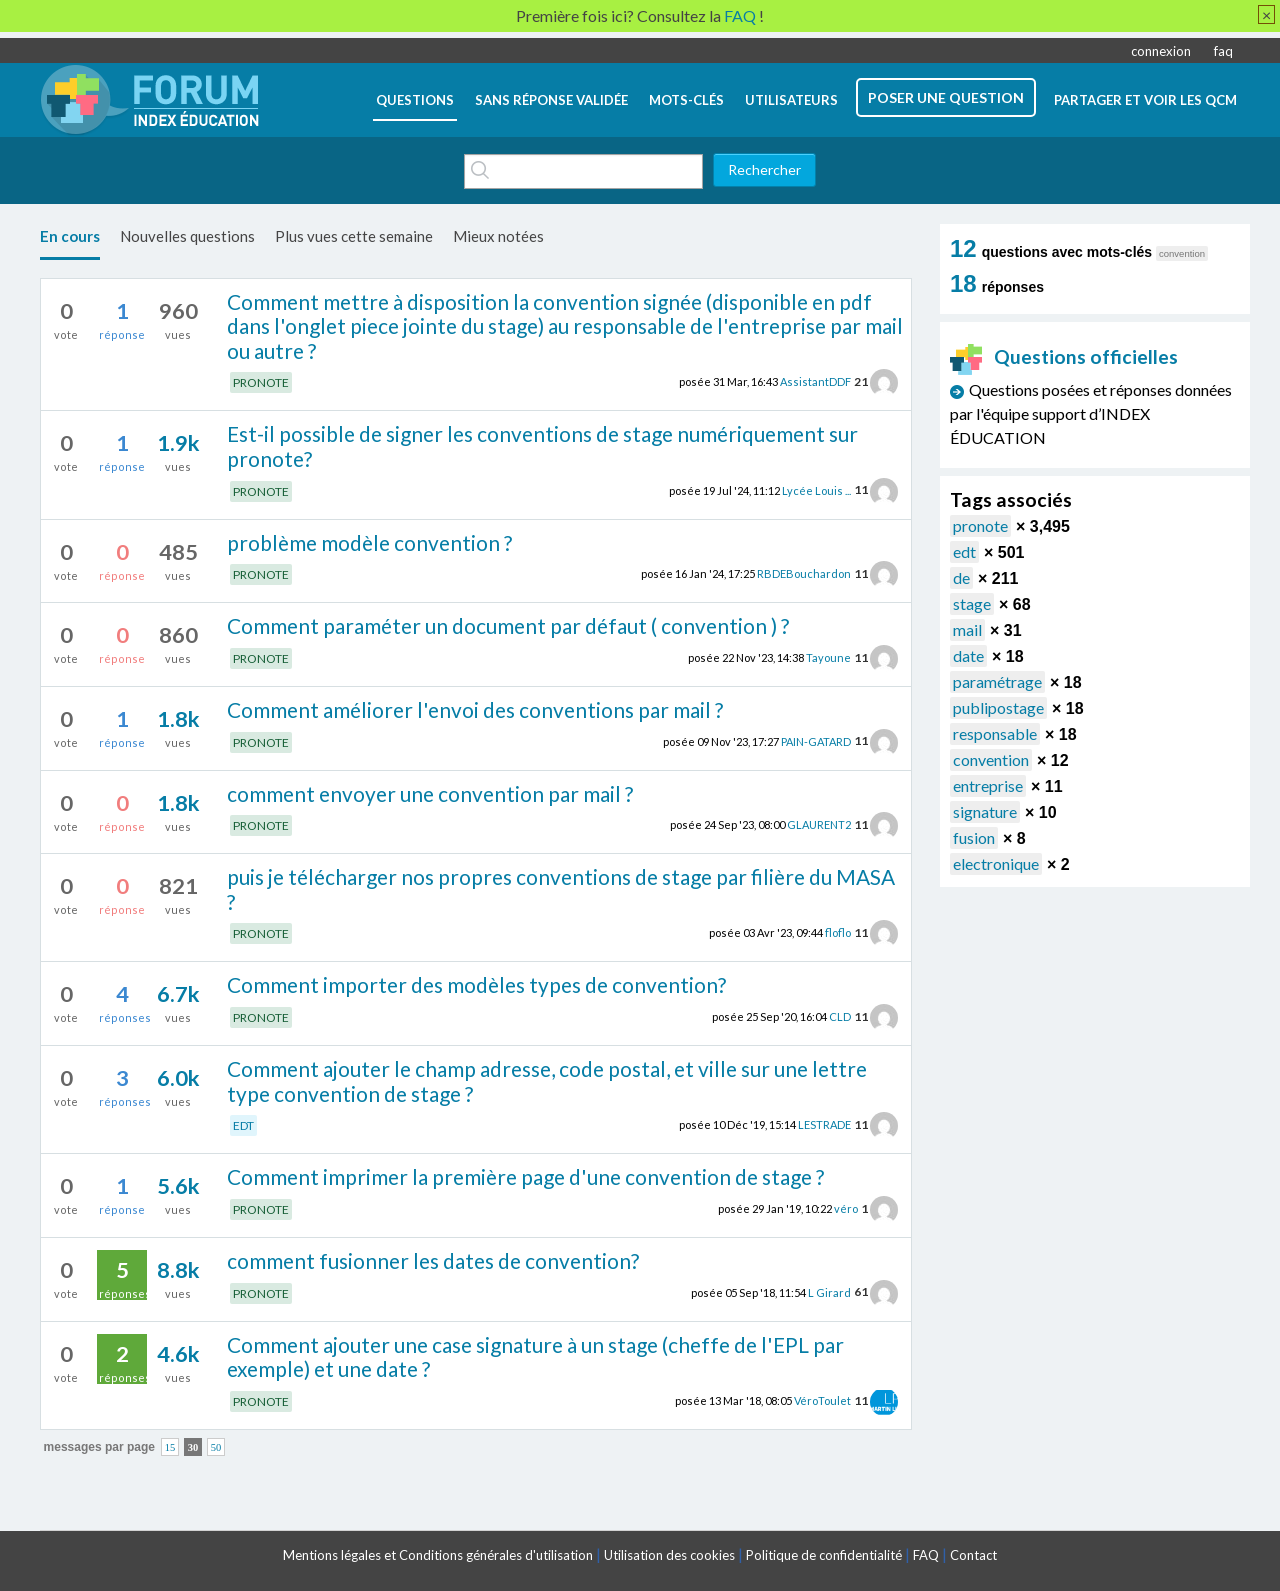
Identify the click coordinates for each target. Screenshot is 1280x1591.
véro (846, 1208)
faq (1223, 51)
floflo (838, 932)
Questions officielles (1064, 356)
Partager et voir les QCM (1145, 100)
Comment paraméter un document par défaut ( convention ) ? (508, 625)
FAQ (926, 1555)
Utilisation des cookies (669, 1555)
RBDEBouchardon (804, 573)
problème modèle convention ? (369, 542)
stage (972, 603)
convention (991, 759)
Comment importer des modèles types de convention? (476, 984)
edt (964, 551)
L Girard (829, 1291)
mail (967, 629)
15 (170, 1447)
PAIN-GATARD (816, 740)
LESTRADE (824, 1124)
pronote (980, 525)
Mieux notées (498, 236)
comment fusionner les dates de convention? (433, 1260)
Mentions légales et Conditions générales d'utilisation (438, 1555)
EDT (243, 1125)
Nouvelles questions (187, 236)
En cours (70, 236)
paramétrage (997, 681)
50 (216, 1447)
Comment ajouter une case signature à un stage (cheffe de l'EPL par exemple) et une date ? (535, 1357)
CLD (840, 1016)
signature (985, 811)
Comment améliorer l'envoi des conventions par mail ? (475, 709)
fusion (974, 837)
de (961, 577)
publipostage (998, 707)
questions (415, 100)
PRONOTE (261, 382)
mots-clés (686, 100)
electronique (996, 863)
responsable (995, 733)
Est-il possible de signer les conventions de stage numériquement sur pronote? (542, 446)
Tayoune (828, 657)
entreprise (988, 785)
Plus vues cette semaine (354, 236)
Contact (973, 1555)
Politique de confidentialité (824, 1555)
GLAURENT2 (819, 824)
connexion (1161, 51)
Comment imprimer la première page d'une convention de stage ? (525, 1176)
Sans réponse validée (551, 100)
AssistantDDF (815, 381)
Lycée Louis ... (816, 489)
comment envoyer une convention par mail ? (430, 793)
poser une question (946, 97)
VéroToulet (822, 1400)
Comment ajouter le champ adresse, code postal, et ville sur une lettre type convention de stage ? (547, 1081)
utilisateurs (791, 100)
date (968, 655)
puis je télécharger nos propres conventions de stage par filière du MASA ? (561, 889)
